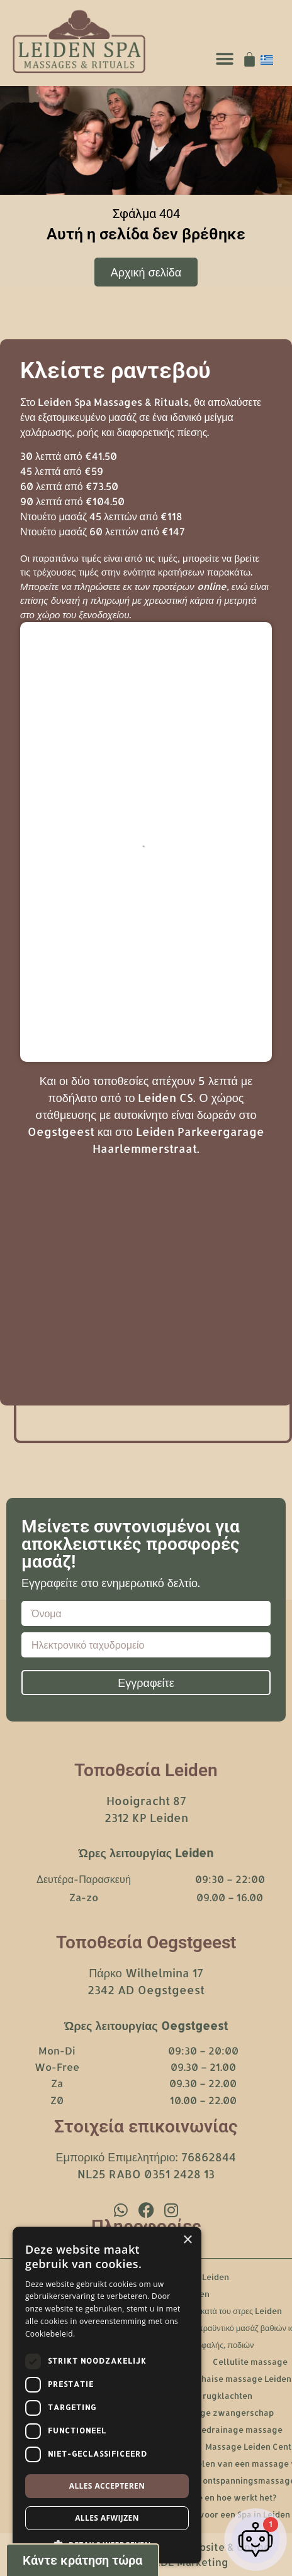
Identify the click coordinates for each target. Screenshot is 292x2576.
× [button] (187, 2240)
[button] (224, 59)
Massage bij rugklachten (202, 2396)
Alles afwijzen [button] (107, 2518)
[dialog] (107, 2395)
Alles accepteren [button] (107, 2485)
